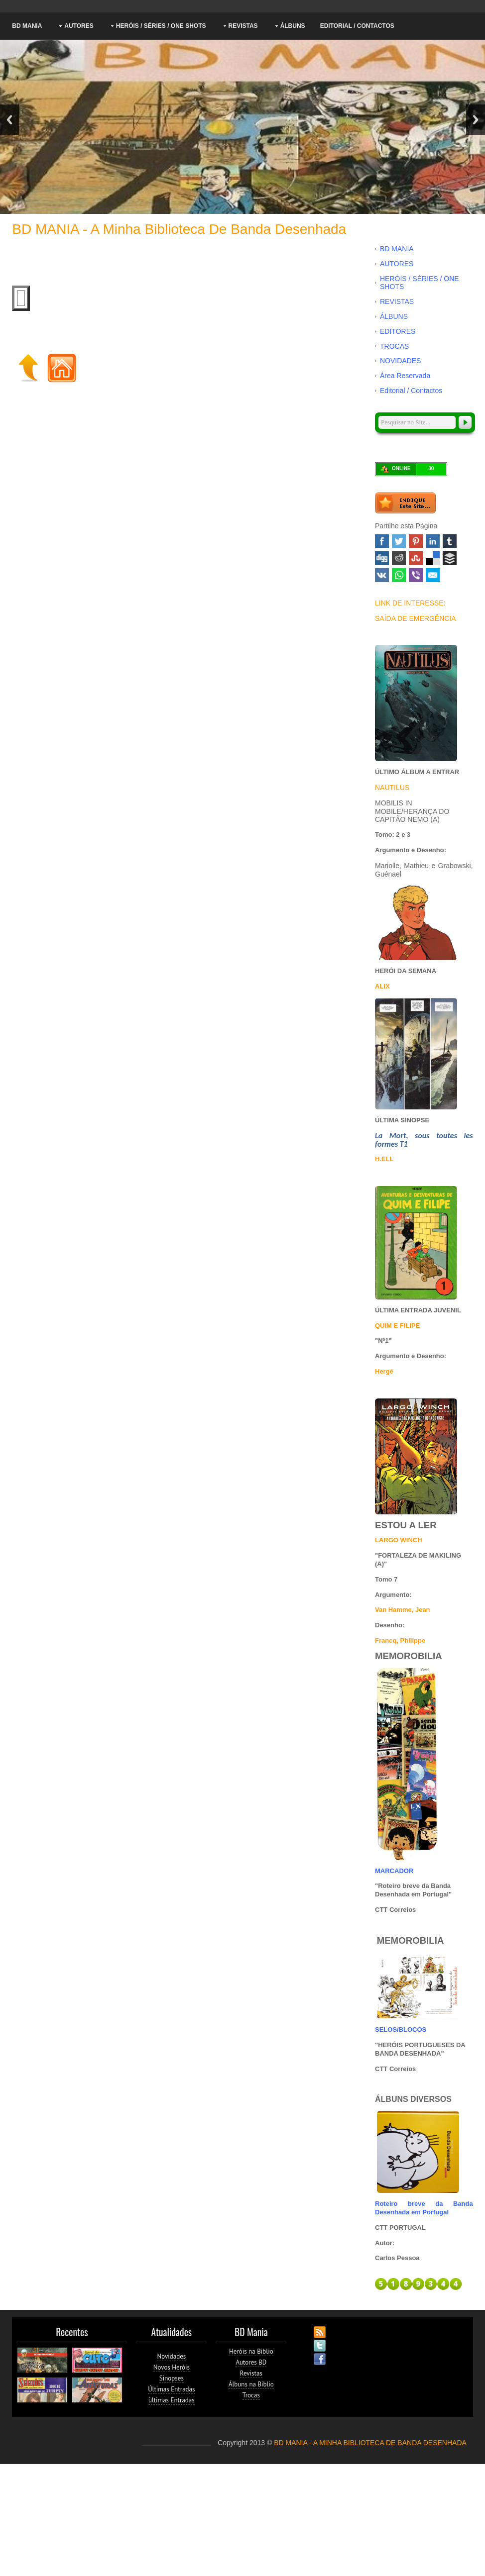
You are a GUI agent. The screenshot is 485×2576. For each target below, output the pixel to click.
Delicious (433, 558)
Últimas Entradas (171, 2389)
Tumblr (450, 541)
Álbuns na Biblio (251, 2384)
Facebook (382, 541)
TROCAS (394, 346)
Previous (9, 119)
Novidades (171, 2356)
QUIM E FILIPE (397, 1325)
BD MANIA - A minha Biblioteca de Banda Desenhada (179, 229)
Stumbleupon (416, 558)
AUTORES (78, 25)
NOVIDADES (400, 361)
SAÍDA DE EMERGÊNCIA (415, 618)
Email (433, 575)
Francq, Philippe (400, 1640)
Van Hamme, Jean (402, 1609)
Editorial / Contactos (357, 25)
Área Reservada (405, 376)
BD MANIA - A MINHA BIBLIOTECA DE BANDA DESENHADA (370, 2443)
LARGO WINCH (398, 1540)
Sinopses (171, 2378)
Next (475, 119)
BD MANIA (27, 25)
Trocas (251, 2395)
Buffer (450, 558)
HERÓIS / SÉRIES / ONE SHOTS (161, 25)
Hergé (384, 1371)
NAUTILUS (392, 788)
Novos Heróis (171, 2367)
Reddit (399, 558)
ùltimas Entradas (171, 2400)
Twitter (399, 541)
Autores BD (251, 2362)
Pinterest (416, 541)
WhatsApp (399, 575)
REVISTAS (243, 25)
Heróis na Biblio (251, 2351)
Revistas (251, 2373)
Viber (416, 575)
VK (382, 575)
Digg (382, 558)
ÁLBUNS (292, 25)
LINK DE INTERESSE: (410, 603)
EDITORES (397, 331)
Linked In (433, 541)
